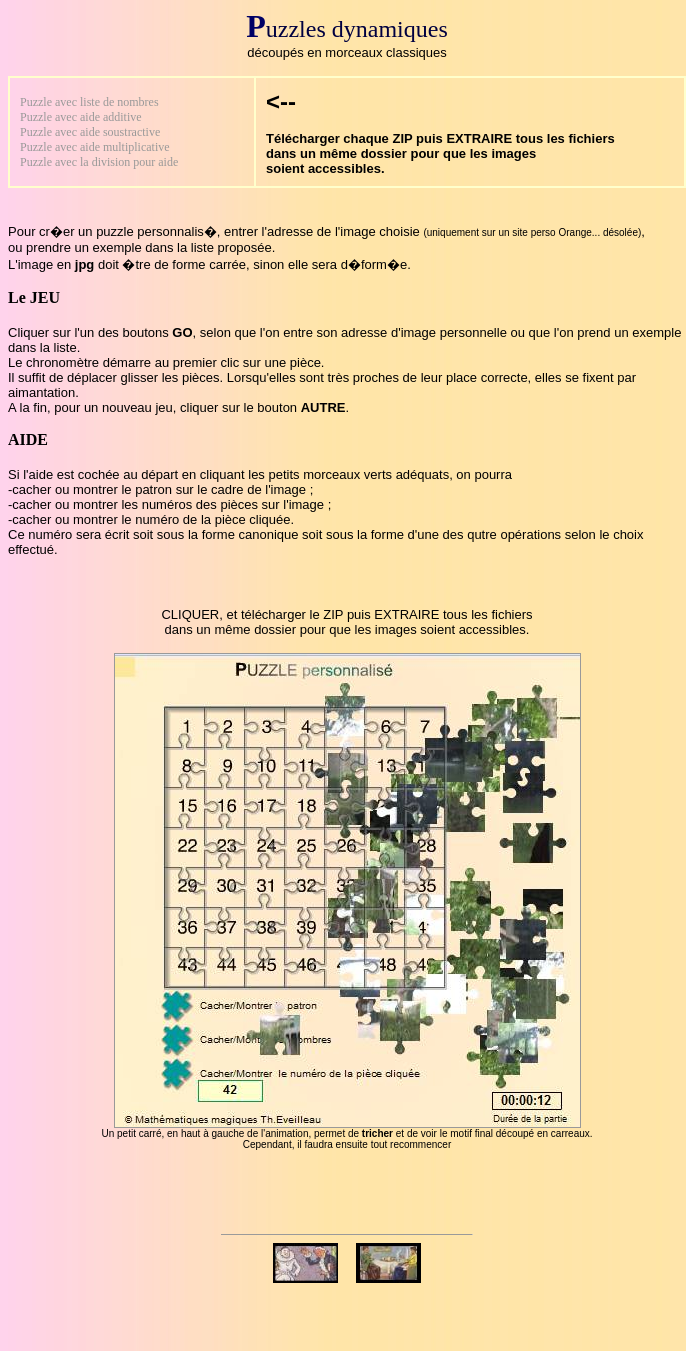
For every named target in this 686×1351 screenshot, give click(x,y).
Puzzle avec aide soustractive (90, 132)
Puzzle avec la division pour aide (99, 162)
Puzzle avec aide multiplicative (95, 147)
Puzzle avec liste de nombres (89, 102)
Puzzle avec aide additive (81, 117)
